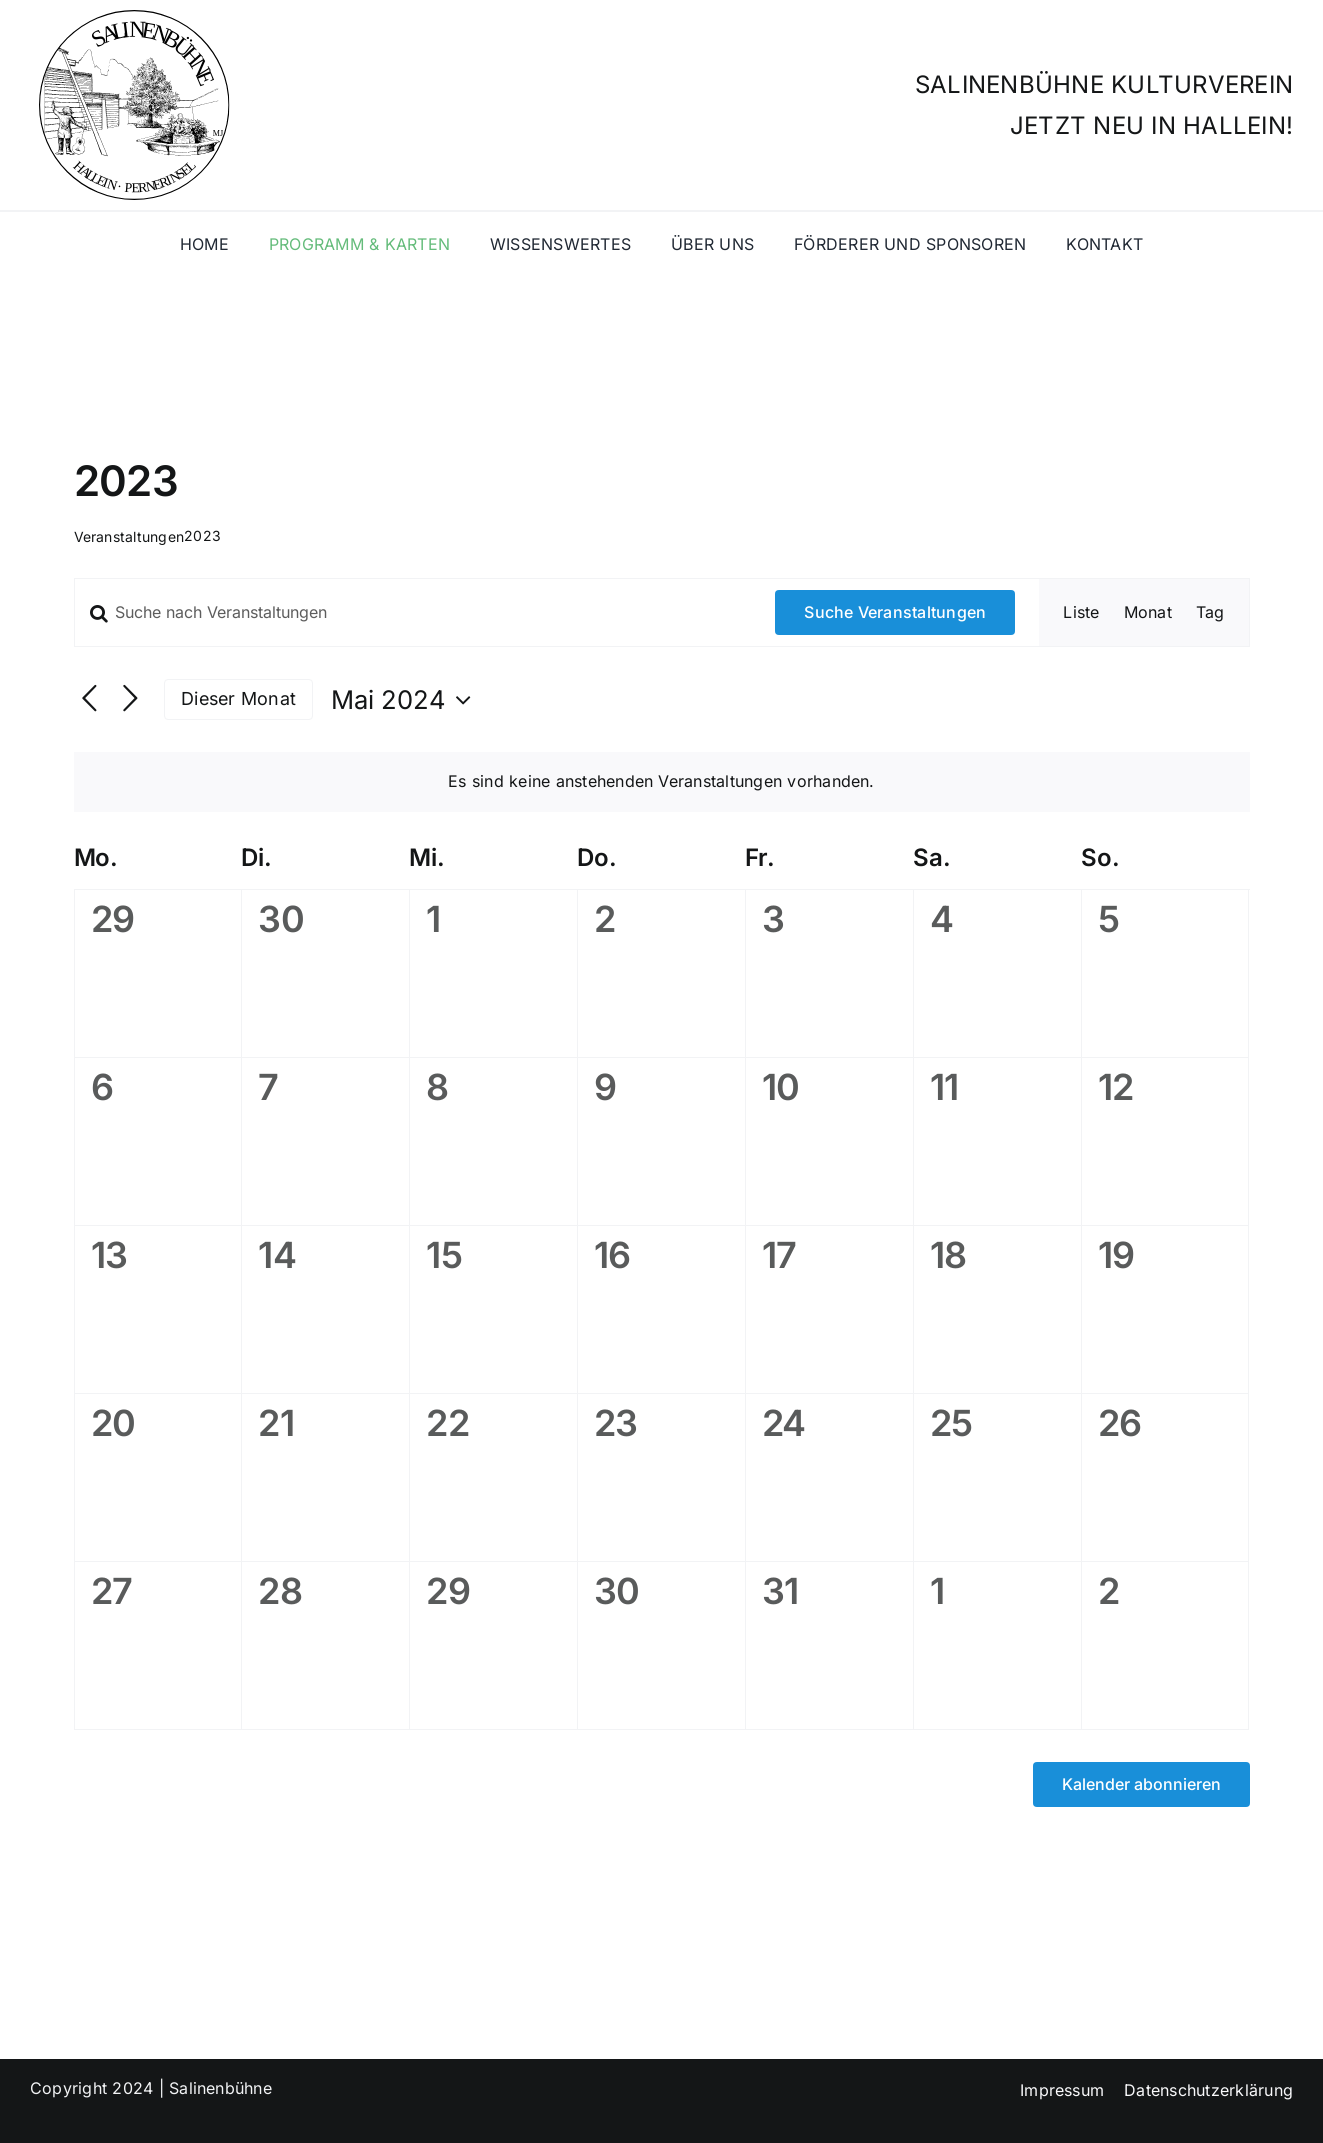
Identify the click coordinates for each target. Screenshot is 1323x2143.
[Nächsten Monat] (130, 699)
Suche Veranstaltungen (895, 612)
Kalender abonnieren (1141, 1784)
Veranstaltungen (129, 536)
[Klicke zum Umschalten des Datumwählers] (406, 700)
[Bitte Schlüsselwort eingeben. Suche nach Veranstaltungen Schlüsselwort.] (413, 612)
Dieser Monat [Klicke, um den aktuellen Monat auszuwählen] (238, 698)
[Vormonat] (89, 699)
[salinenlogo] (130, 18)
